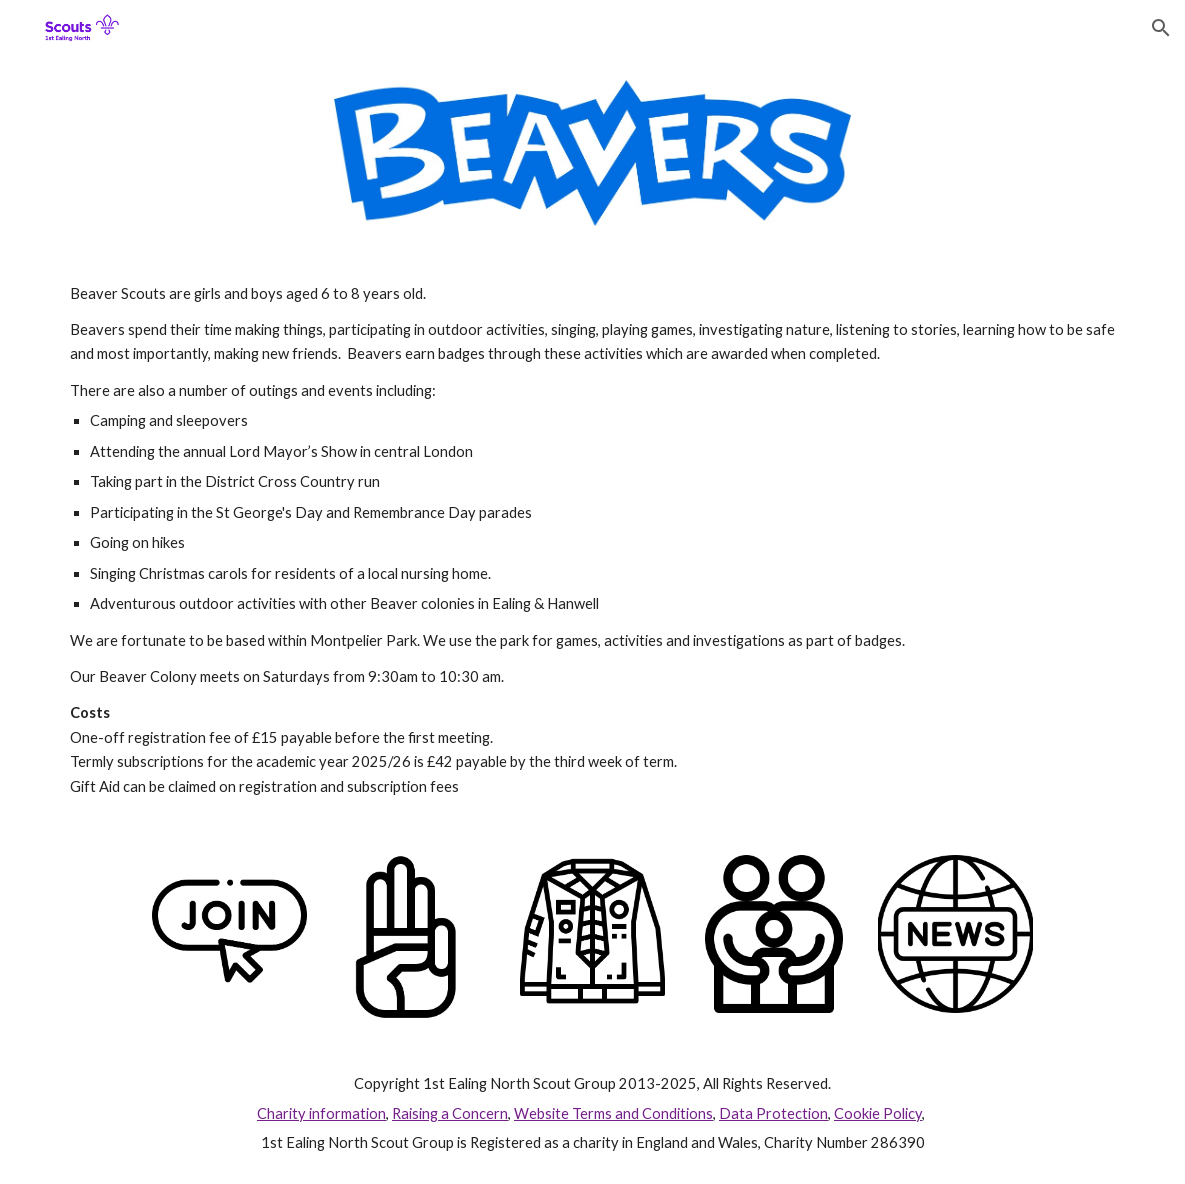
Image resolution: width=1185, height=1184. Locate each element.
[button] (1161, 28)
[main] (593, 541)
